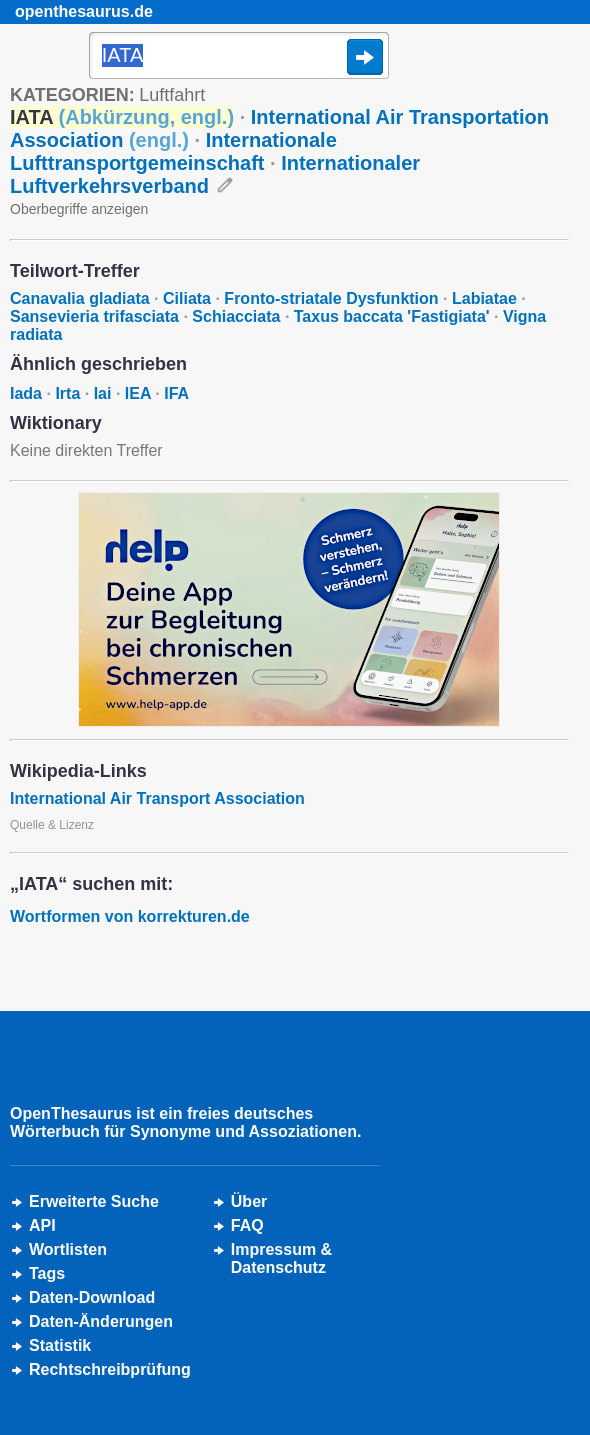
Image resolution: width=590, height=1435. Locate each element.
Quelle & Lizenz (52, 825)
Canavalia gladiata (80, 298)
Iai (103, 393)
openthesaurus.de (84, 11)
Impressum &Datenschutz (281, 1258)
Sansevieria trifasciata (94, 316)
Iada (26, 393)
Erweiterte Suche (94, 1201)
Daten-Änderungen (101, 1321)
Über (249, 1201)
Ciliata (187, 298)
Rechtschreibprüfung (110, 1369)
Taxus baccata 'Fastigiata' (392, 316)
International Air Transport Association (157, 798)
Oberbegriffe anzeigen (79, 209)
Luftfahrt (172, 95)
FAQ (247, 1225)
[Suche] (239, 57)
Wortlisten (68, 1249)
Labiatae (484, 298)
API (42, 1225)
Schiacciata (236, 316)
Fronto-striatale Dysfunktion (331, 298)
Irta (67, 393)
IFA (176, 393)
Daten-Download (92, 1297)
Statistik (60, 1345)
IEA (138, 393)
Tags (47, 1273)
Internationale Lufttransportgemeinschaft (173, 151)
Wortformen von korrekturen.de (130, 916)
